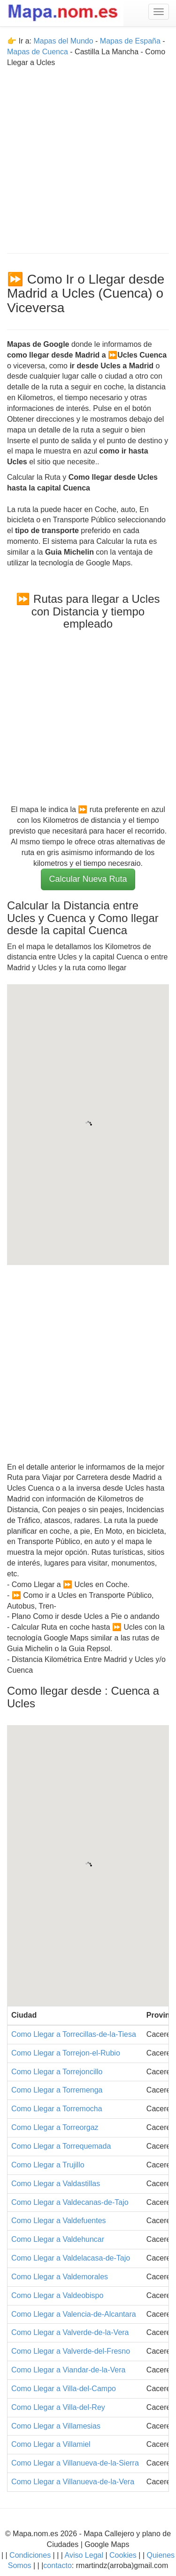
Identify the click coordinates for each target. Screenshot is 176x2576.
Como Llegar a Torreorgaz (55, 2127)
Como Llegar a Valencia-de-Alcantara (73, 2314)
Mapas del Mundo (63, 41)
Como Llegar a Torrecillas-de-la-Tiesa (73, 2034)
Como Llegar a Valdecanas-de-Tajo (70, 2202)
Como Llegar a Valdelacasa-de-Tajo (70, 2258)
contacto (57, 2565)
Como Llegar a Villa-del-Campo (63, 2389)
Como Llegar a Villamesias (55, 2426)
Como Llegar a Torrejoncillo (56, 2072)
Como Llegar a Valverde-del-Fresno (70, 2351)
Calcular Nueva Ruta (88, 879)
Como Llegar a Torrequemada (61, 2146)
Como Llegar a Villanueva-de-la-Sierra (75, 2463)
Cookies (123, 2555)
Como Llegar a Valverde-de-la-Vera (70, 2332)
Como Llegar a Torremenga (56, 2090)
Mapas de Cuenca (37, 52)
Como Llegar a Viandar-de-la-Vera (68, 2370)
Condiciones (30, 2555)
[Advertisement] (88, 156)
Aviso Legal (84, 2555)
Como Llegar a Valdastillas (55, 2184)
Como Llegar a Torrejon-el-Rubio (65, 2053)
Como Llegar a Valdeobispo (57, 2295)
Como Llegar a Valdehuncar (57, 2239)
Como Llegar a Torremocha (56, 2109)
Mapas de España (131, 41)
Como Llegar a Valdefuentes (58, 2221)
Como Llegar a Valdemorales (59, 2277)
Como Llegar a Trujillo (47, 2165)
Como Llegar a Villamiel (51, 2444)
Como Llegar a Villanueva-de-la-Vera (72, 2482)
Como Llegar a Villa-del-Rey (58, 2407)
